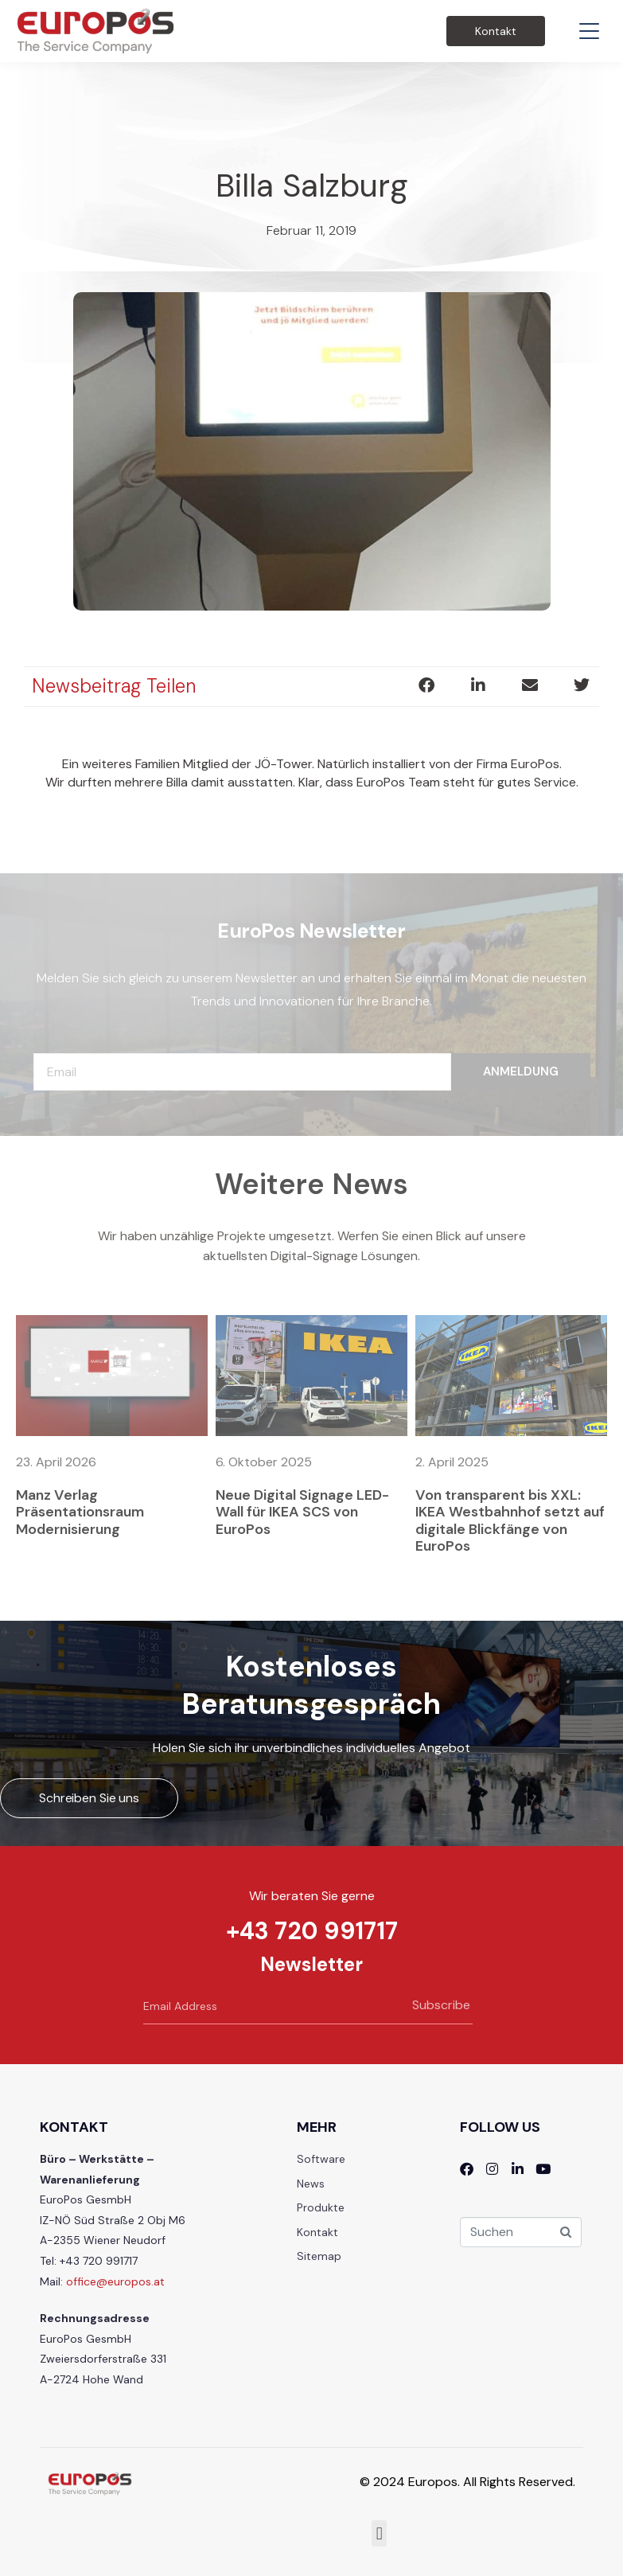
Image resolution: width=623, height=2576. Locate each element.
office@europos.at (115, 2281)
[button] (426, 685)
